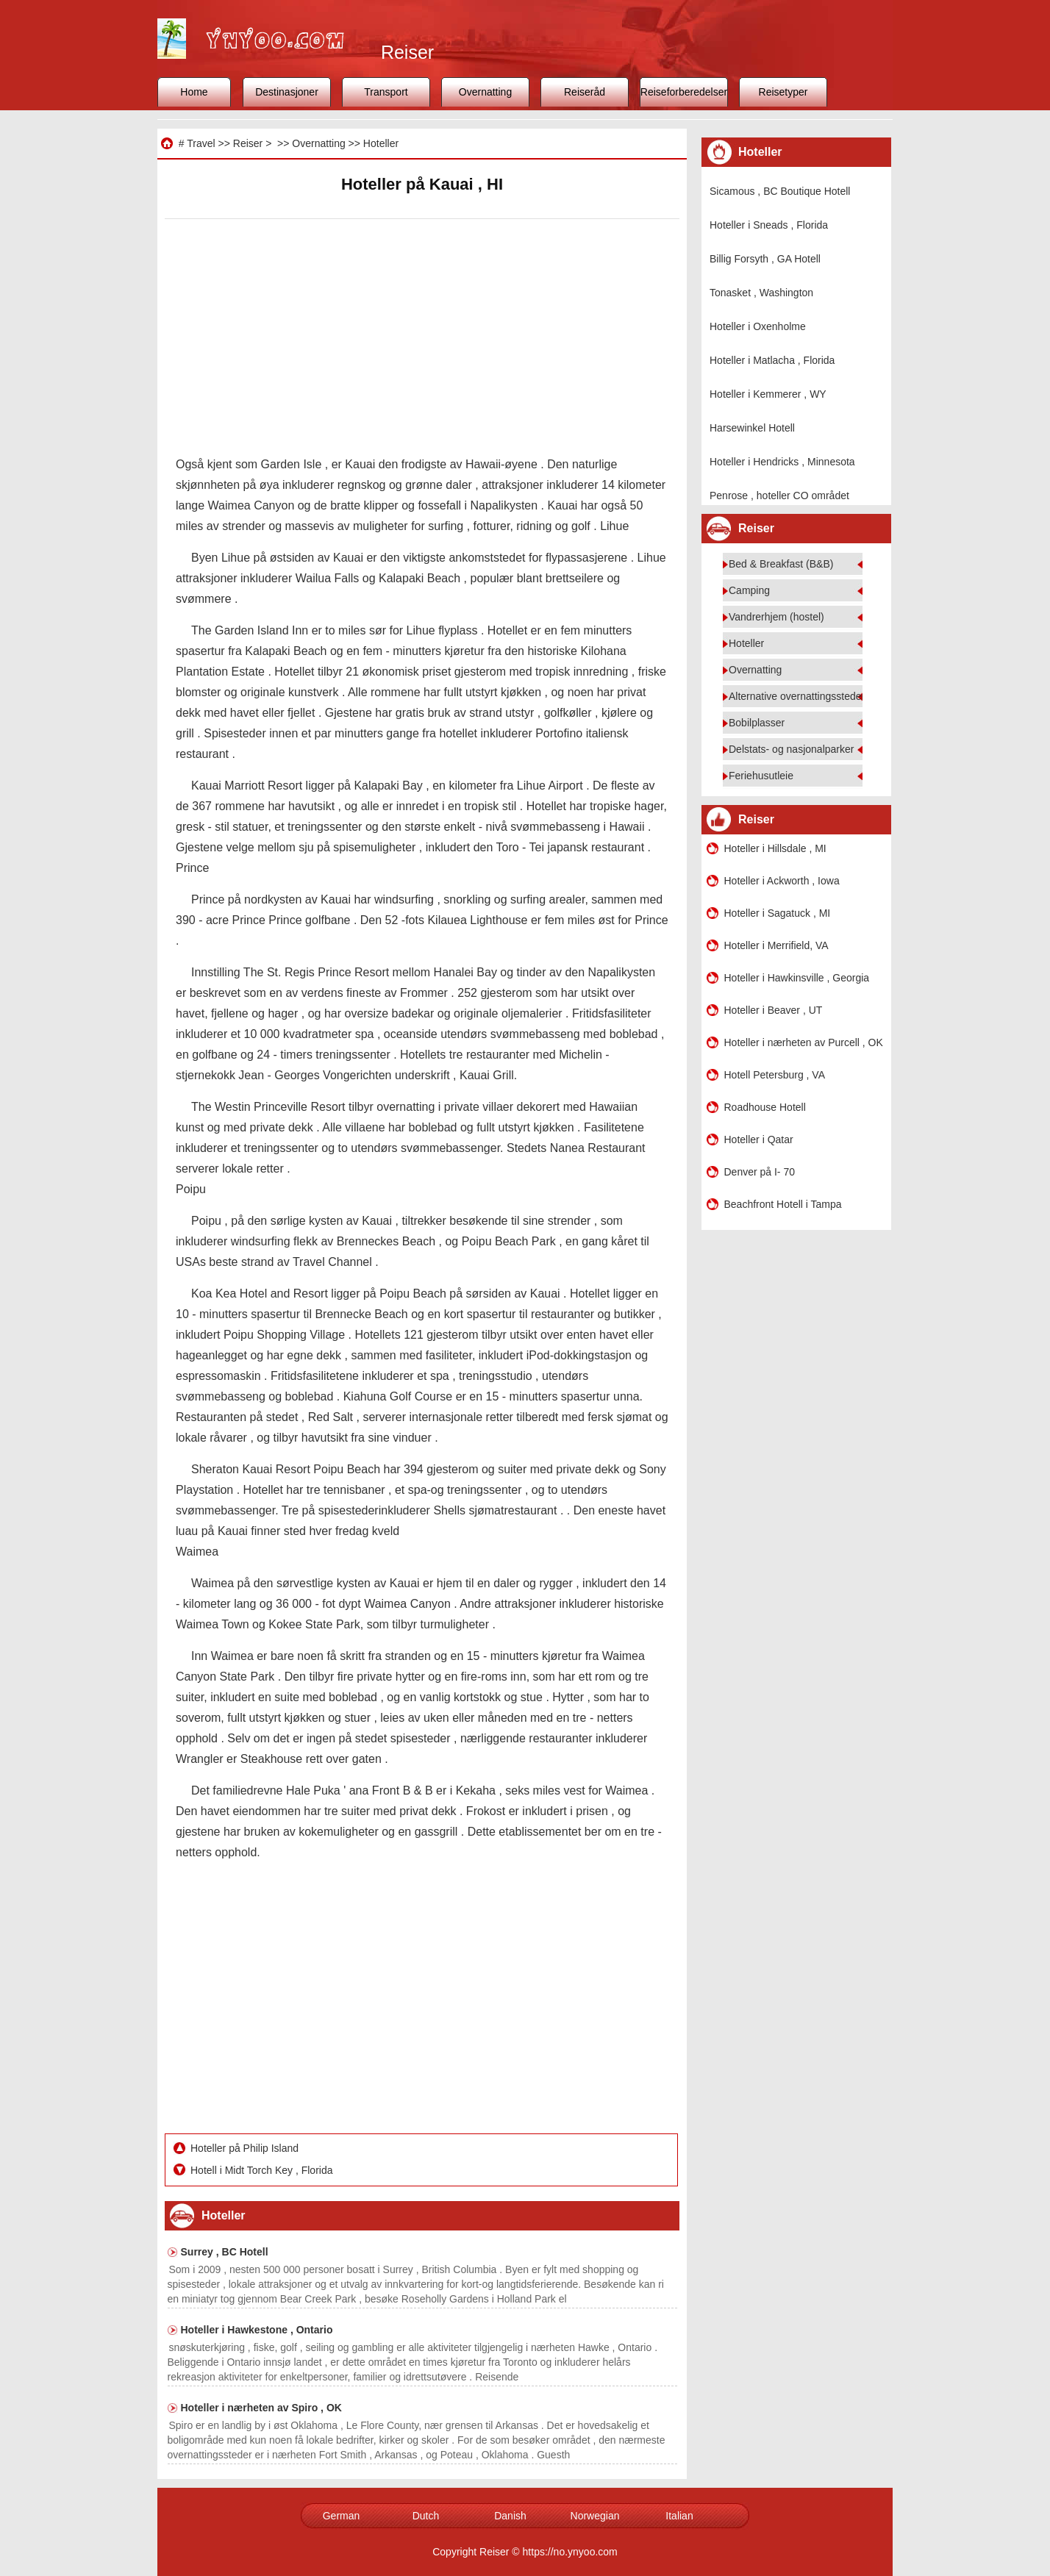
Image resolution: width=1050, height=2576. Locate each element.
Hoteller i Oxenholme (758, 326)
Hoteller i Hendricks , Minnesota (782, 462)
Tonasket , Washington (761, 292)
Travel (201, 143)
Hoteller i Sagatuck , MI (777, 913)
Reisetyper (783, 92)
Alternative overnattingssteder (797, 696)
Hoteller (381, 143)
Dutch (426, 2516)
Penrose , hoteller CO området (779, 495)
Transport (385, 92)
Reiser (247, 143)
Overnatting (485, 92)
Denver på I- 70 (760, 1172)
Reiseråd (584, 92)
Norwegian (595, 2516)
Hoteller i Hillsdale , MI (775, 848)
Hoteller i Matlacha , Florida (772, 360)
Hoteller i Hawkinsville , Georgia (797, 978)
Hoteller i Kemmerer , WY (768, 394)
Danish (510, 2516)
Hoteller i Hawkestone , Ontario (257, 2330)
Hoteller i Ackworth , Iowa (782, 881)
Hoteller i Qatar (758, 1139)
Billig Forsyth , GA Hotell (765, 259)
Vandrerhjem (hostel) (776, 617)
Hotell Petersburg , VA (774, 1075)
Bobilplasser (757, 723)
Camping (749, 590)
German (341, 2516)
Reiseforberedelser (683, 92)
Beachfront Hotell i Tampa (783, 1204)
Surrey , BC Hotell (224, 2252)
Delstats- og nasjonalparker (791, 749)
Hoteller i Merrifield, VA (776, 945)
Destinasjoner (286, 92)
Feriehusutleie (761, 775)
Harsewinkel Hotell (752, 428)
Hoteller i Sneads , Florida (769, 225)
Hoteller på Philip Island (245, 2148)
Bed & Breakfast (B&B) (781, 564)
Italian (679, 2516)
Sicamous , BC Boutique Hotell (780, 191)
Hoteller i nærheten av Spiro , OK (261, 2408)
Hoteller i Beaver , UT (773, 1010)
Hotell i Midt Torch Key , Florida (262, 2170)
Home (193, 92)
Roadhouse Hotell (765, 1107)
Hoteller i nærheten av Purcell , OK (803, 1042)
